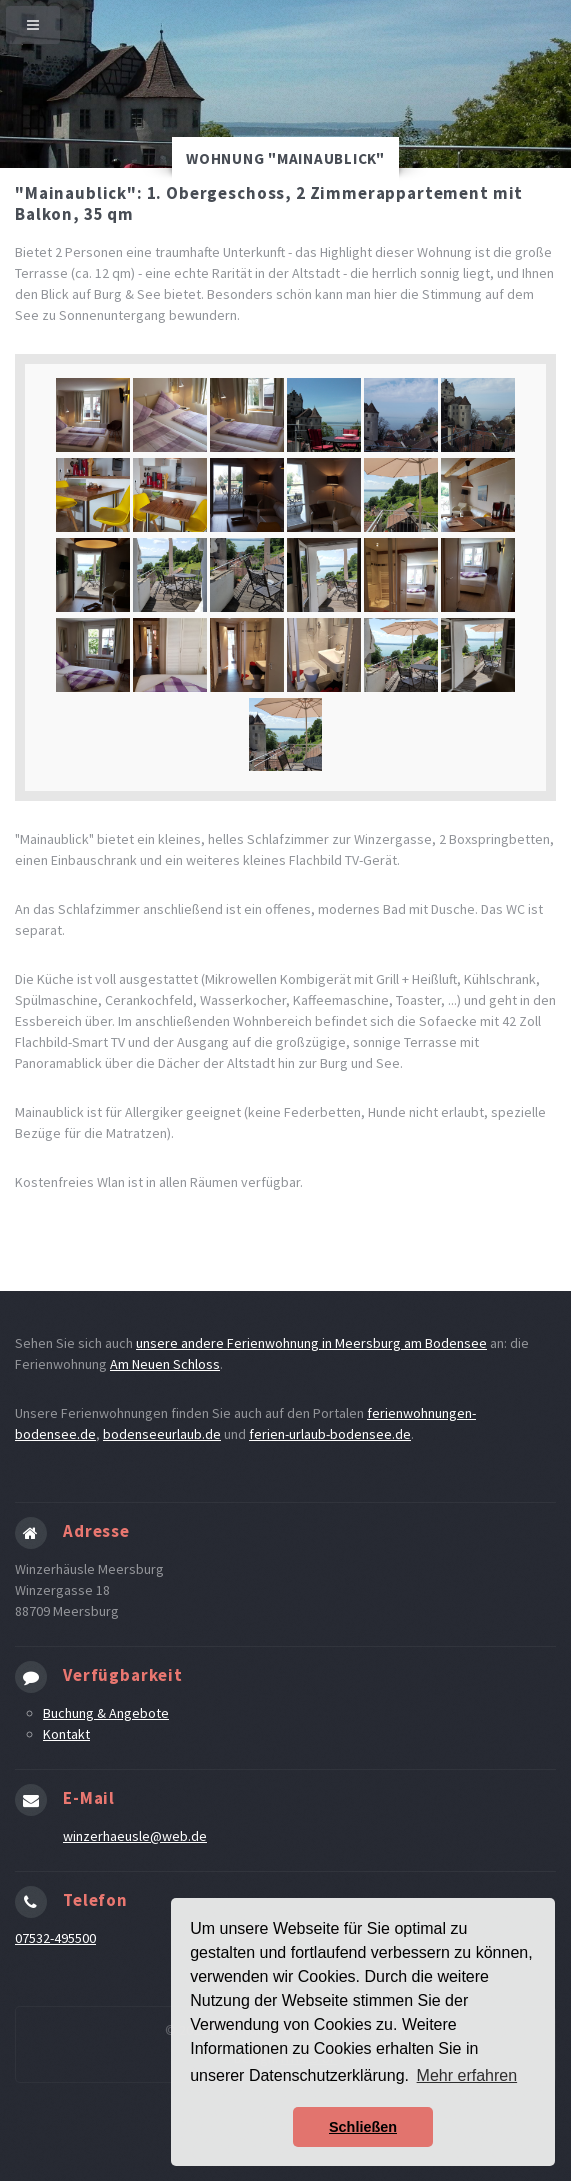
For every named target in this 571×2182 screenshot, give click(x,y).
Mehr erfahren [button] (467, 2075)
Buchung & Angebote (106, 1713)
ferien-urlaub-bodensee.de (330, 1434)
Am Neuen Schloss (165, 1364)
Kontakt (66, 1734)
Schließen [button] (363, 2127)
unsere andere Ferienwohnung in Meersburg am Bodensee (311, 1343)
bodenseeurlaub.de (162, 1434)
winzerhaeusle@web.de (135, 1836)
